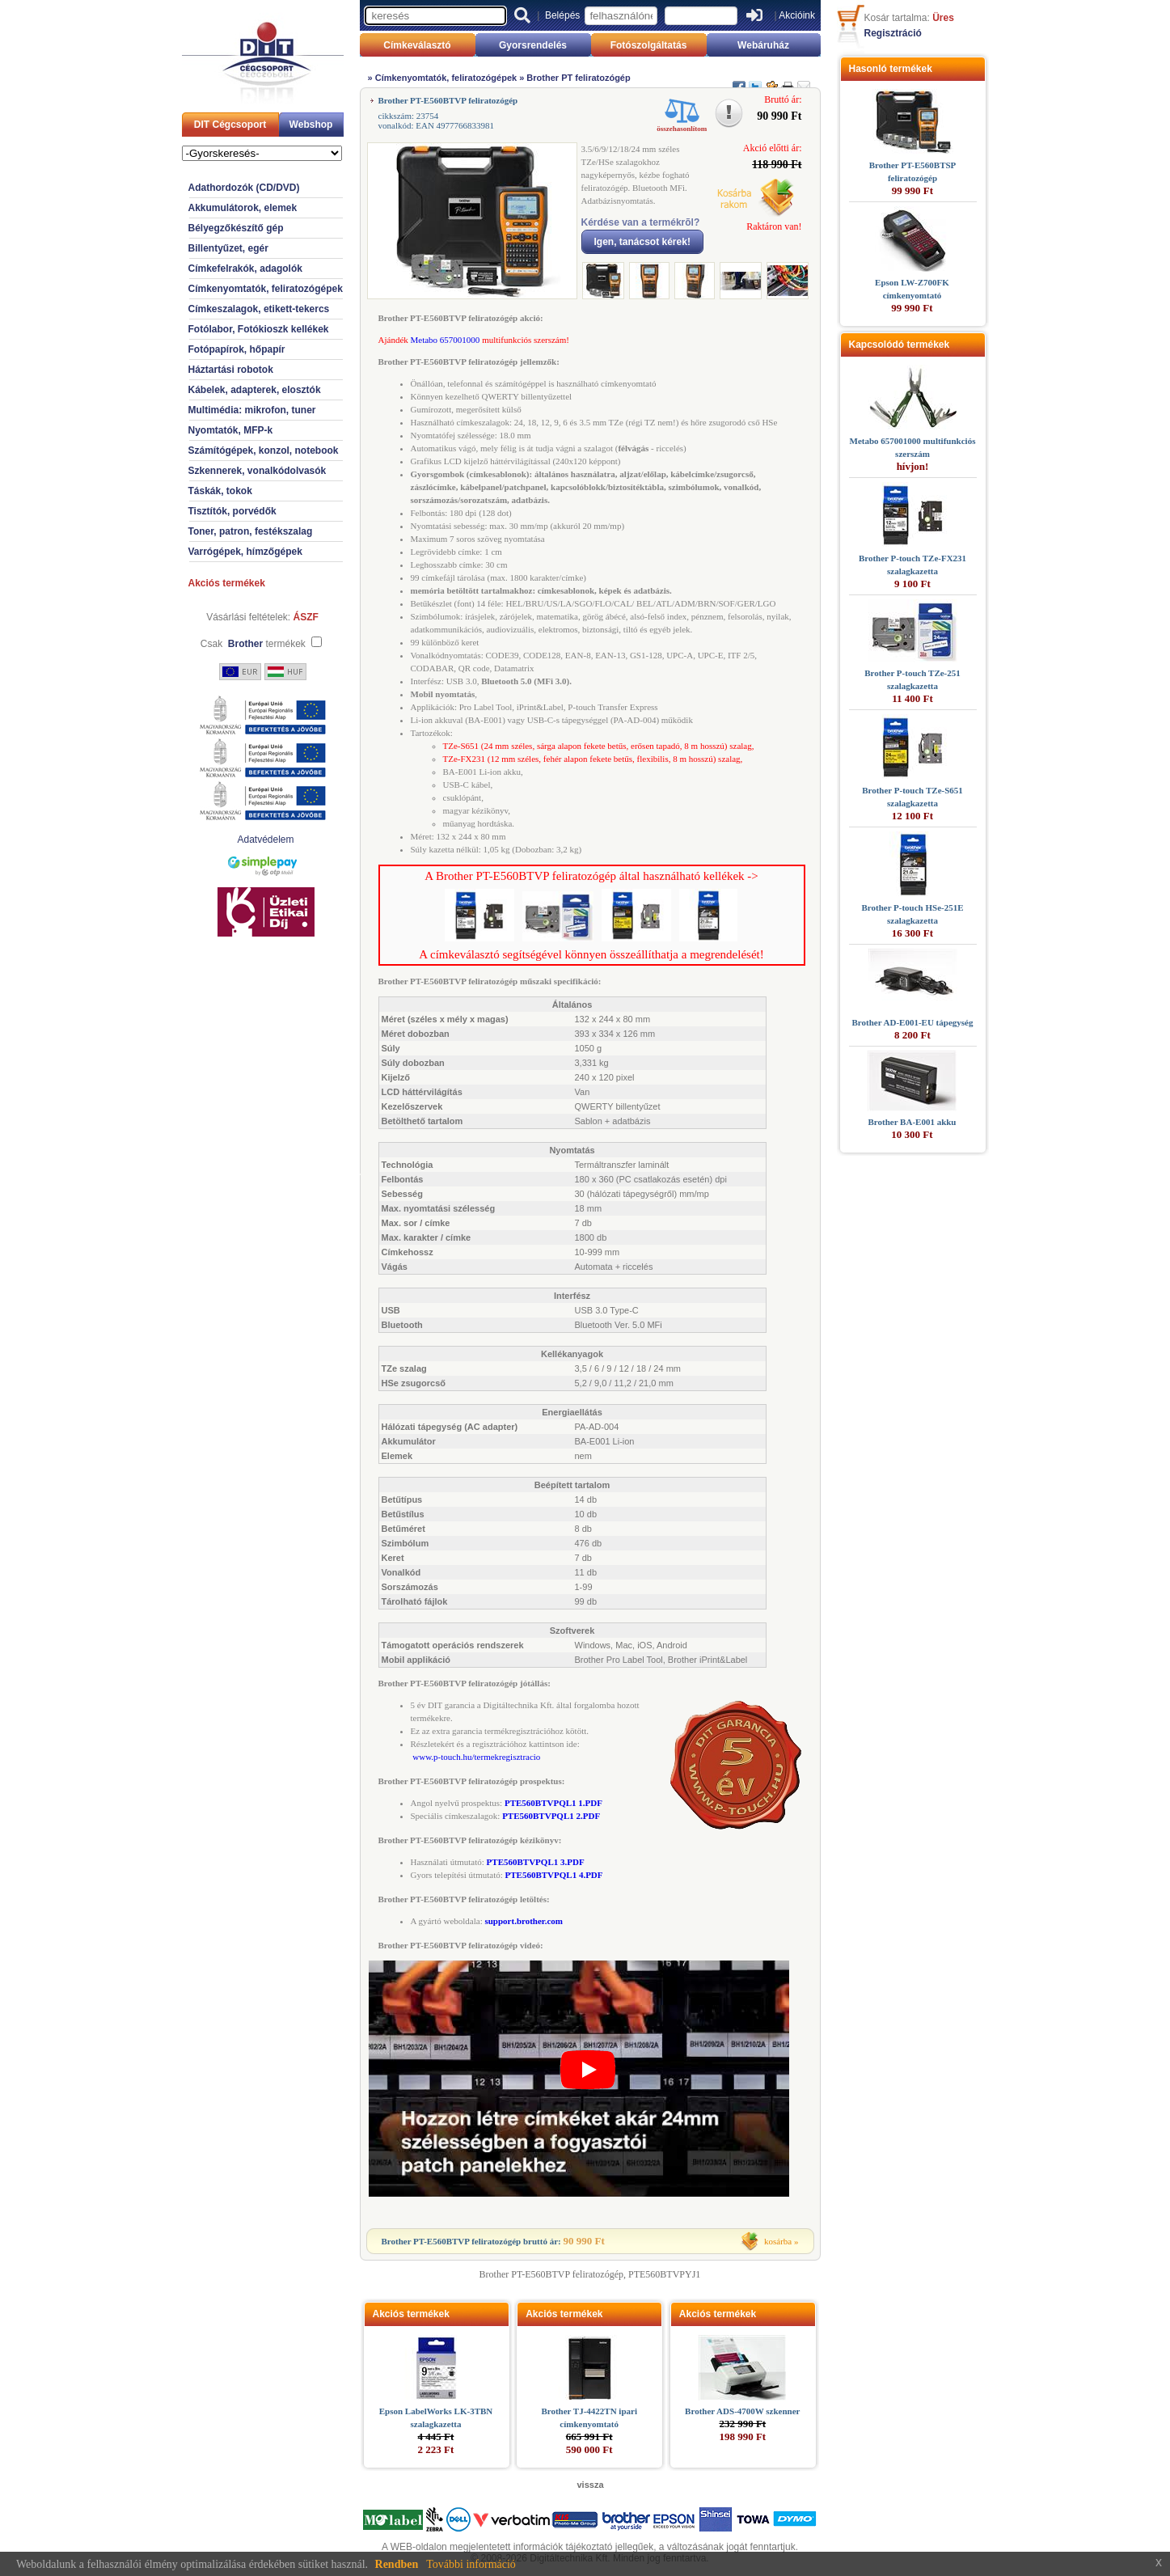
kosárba (778, 2241)
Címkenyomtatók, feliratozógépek (265, 288)
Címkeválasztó (416, 45)
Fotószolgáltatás (648, 45)
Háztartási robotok (230, 369)
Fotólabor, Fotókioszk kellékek (258, 329)
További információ (471, 2564)
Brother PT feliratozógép (578, 77)
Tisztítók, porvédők (232, 511)
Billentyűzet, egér (228, 248)
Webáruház (763, 45)
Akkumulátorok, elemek (243, 208)
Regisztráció (893, 33)
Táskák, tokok (220, 491)
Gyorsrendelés (533, 45)
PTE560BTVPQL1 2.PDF (551, 1816)
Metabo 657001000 (445, 340)
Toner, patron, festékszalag (250, 531)
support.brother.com (523, 1921)
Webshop (311, 124)
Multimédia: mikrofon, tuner (252, 410)
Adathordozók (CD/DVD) (244, 187)
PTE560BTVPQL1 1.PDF (553, 1803)
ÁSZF (306, 617)
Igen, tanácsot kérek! (642, 241)
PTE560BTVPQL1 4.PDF (554, 1875)
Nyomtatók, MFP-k (230, 430)
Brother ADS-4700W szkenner (742, 2411)
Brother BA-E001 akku (912, 1122)
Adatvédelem (265, 839)
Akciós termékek (226, 583)
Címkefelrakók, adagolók (245, 268)
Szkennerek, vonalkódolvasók (257, 470)
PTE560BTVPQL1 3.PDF (536, 1862)
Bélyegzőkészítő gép (236, 228)
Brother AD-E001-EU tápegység (913, 1022)
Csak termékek (253, 643)
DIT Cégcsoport (230, 124)
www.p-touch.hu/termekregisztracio (476, 1757)
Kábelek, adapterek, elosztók (254, 389)
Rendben (397, 2564)
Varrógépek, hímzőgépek (245, 551)
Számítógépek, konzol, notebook (263, 450)
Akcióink (797, 15)
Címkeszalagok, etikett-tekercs (259, 309)
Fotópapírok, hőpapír (236, 349)
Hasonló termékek (890, 68)
